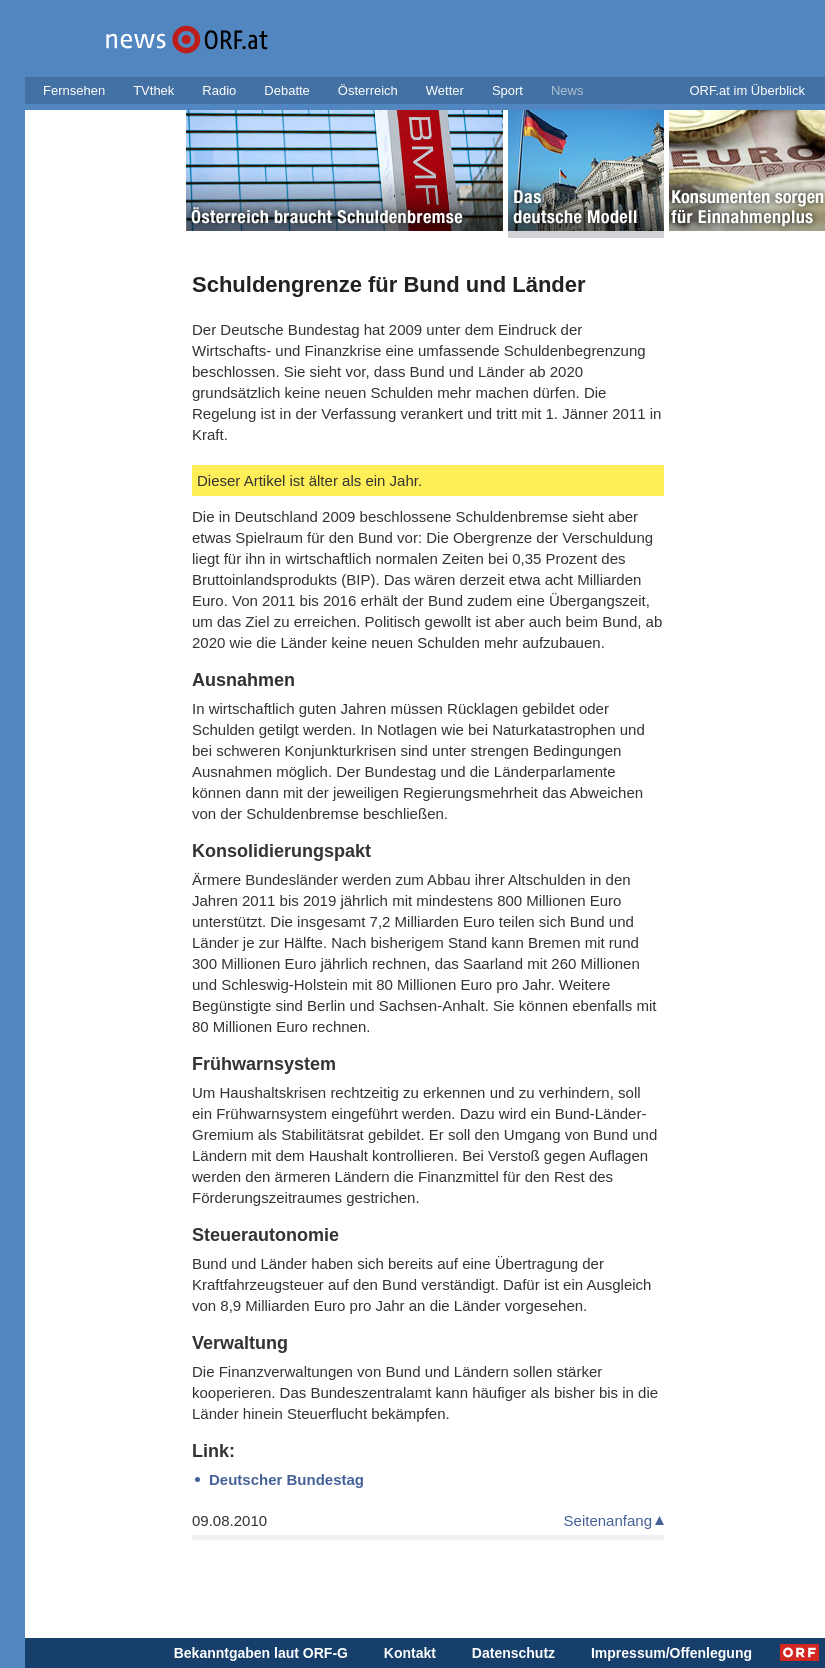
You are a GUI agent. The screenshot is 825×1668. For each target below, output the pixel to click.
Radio (219, 90)
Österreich (368, 90)
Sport (507, 90)
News (567, 90)
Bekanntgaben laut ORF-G (261, 1653)
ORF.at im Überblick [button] (747, 90)
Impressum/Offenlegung (671, 1653)
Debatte (287, 90)
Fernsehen (74, 90)
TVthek (153, 90)
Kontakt (410, 1653)
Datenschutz (513, 1653)
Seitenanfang (608, 1520)
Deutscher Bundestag (286, 1479)
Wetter (445, 90)
